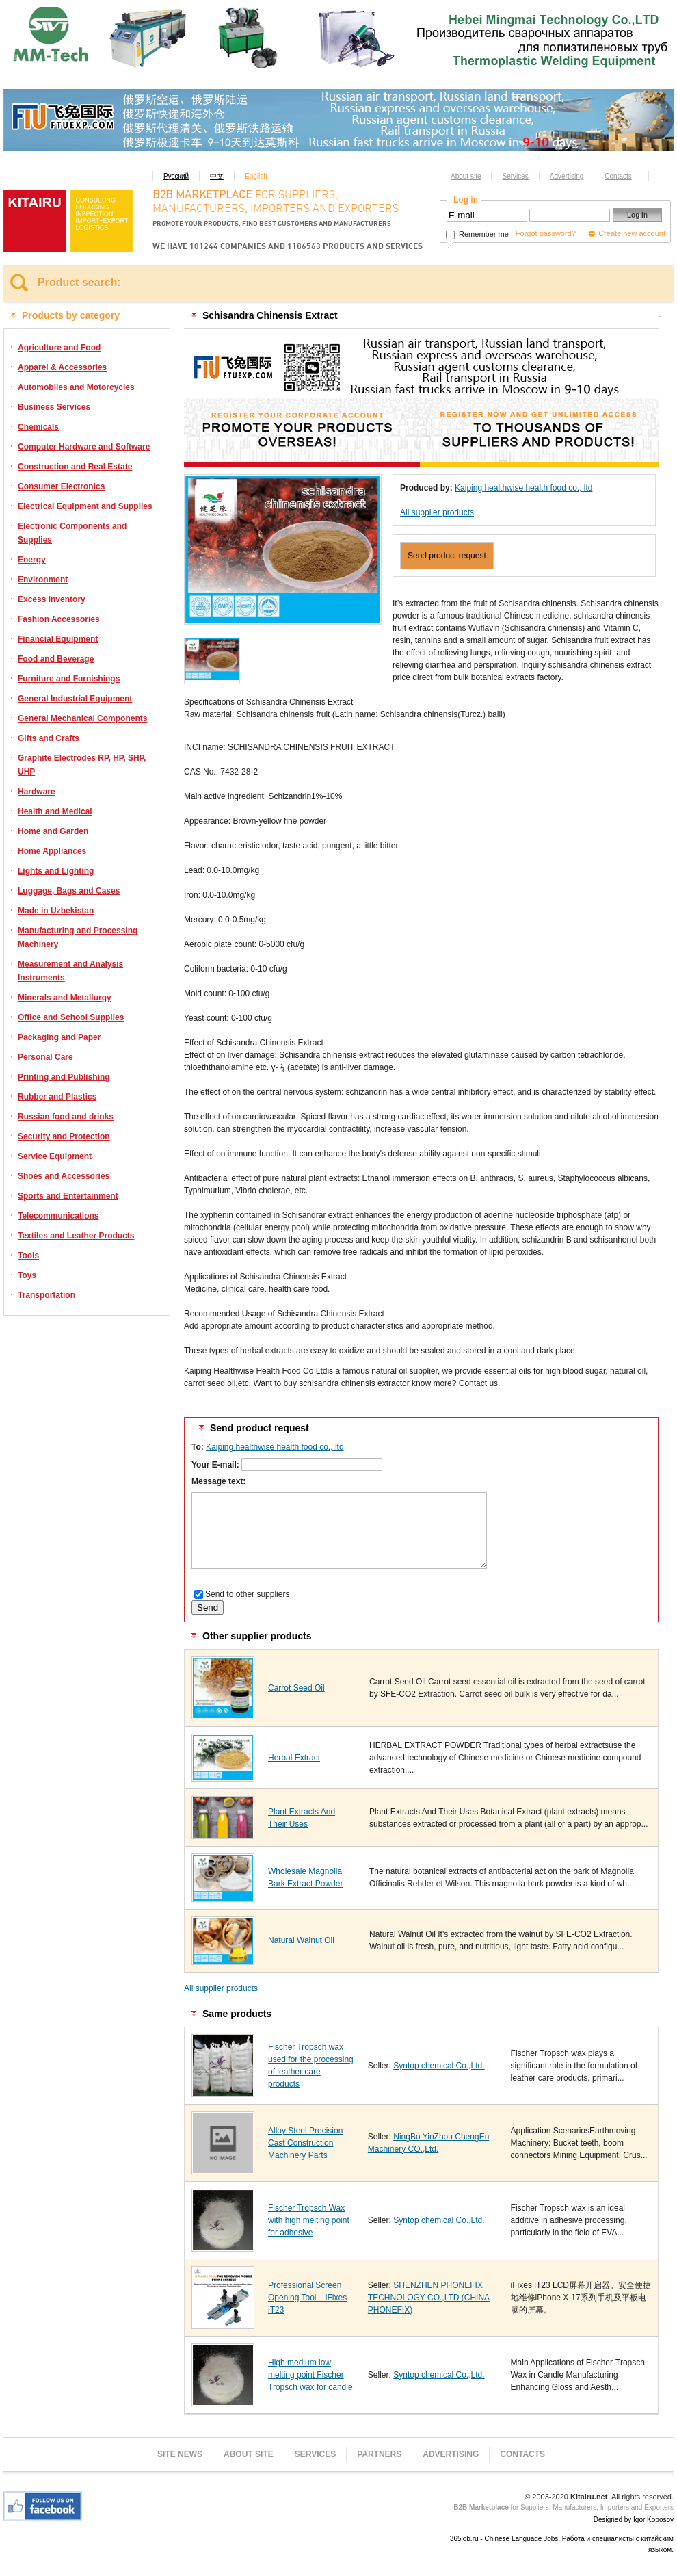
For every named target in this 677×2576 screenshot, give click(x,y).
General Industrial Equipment (75, 698)
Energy (32, 559)
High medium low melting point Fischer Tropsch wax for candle (310, 2375)
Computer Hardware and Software (84, 447)
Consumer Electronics (61, 486)
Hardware (36, 791)
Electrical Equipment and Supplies (85, 506)
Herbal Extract (294, 1757)
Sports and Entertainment (68, 1196)
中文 (217, 176)
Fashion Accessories (59, 619)
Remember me (477, 234)
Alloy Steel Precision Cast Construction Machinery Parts (305, 2143)
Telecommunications (58, 1216)
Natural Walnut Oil (301, 1940)
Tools (28, 1255)
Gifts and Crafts (48, 738)
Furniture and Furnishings (69, 679)
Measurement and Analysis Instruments (70, 971)
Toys (27, 1275)
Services (515, 176)
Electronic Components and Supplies (72, 533)
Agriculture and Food (59, 347)
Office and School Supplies (71, 1017)
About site (466, 176)
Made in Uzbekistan (56, 910)
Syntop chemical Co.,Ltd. (438, 2065)
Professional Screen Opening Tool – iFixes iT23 (307, 2297)
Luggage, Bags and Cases (69, 891)
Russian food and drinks (66, 1116)
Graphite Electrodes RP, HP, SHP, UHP (82, 765)
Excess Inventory (51, 599)
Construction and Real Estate (75, 466)
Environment (43, 579)
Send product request (447, 555)
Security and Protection (64, 1136)
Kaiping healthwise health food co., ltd (523, 488)
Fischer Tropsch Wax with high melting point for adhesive (308, 2220)
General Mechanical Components (82, 718)
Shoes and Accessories (63, 1176)
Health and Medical (55, 811)
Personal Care (45, 1057)
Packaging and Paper (59, 1037)
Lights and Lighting (56, 871)
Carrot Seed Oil (296, 1688)
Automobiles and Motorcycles (76, 387)
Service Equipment (55, 1156)
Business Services (54, 407)
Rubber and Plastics (57, 1097)
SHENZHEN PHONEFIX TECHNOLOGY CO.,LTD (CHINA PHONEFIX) (429, 2297)
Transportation (46, 1295)
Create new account (631, 233)
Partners (379, 2454)
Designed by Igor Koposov (634, 2519)
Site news (179, 2454)
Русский (176, 176)
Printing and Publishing (64, 1077)
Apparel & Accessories (62, 367)
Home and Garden (53, 831)
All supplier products (437, 512)
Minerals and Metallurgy (64, 997)
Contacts (618, 176)
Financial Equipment (58, 639)
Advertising (566, 176)
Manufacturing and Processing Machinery (77, 937)
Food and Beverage (56, 659)
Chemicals (38, 427)
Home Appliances (52, 851)
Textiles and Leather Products (76, 1235)
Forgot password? (546, 233)
